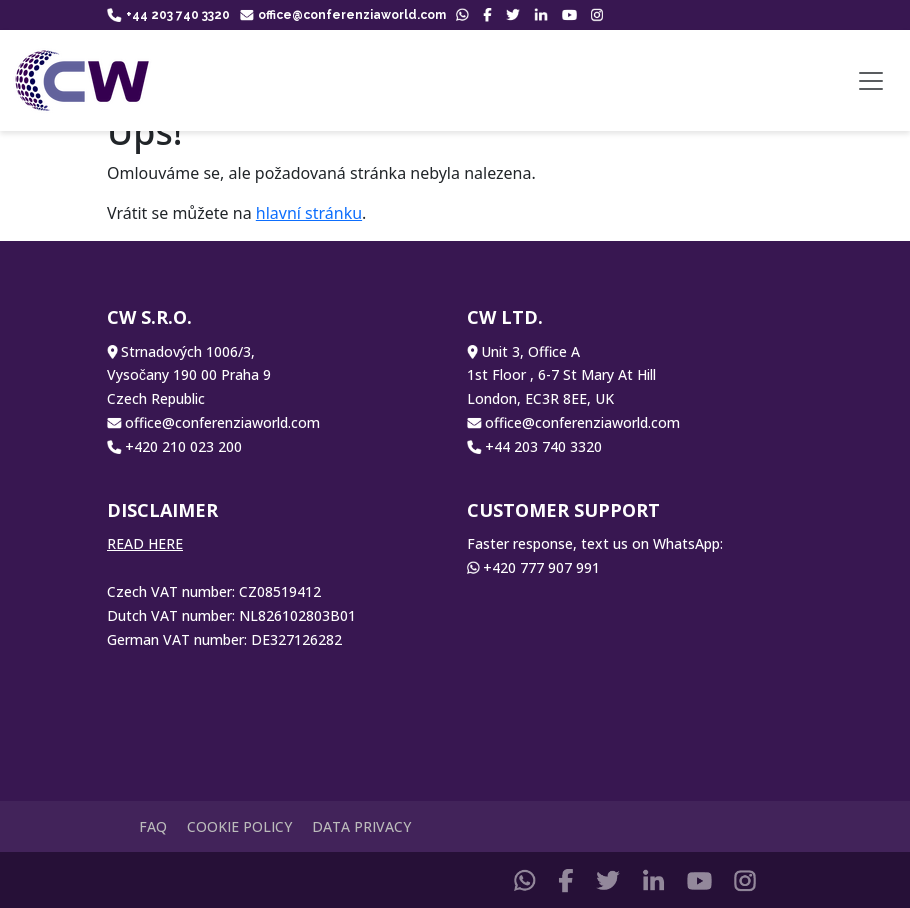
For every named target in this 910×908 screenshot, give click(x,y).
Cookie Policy (239, 826)
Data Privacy (361, 826)
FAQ (153, 826)
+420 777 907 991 (541, 567)
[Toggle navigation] (871, 81)
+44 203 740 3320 (168, 15)
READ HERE (145, 543)
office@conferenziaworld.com (343, 15)
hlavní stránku (309, 213)
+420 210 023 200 (183, 446)
